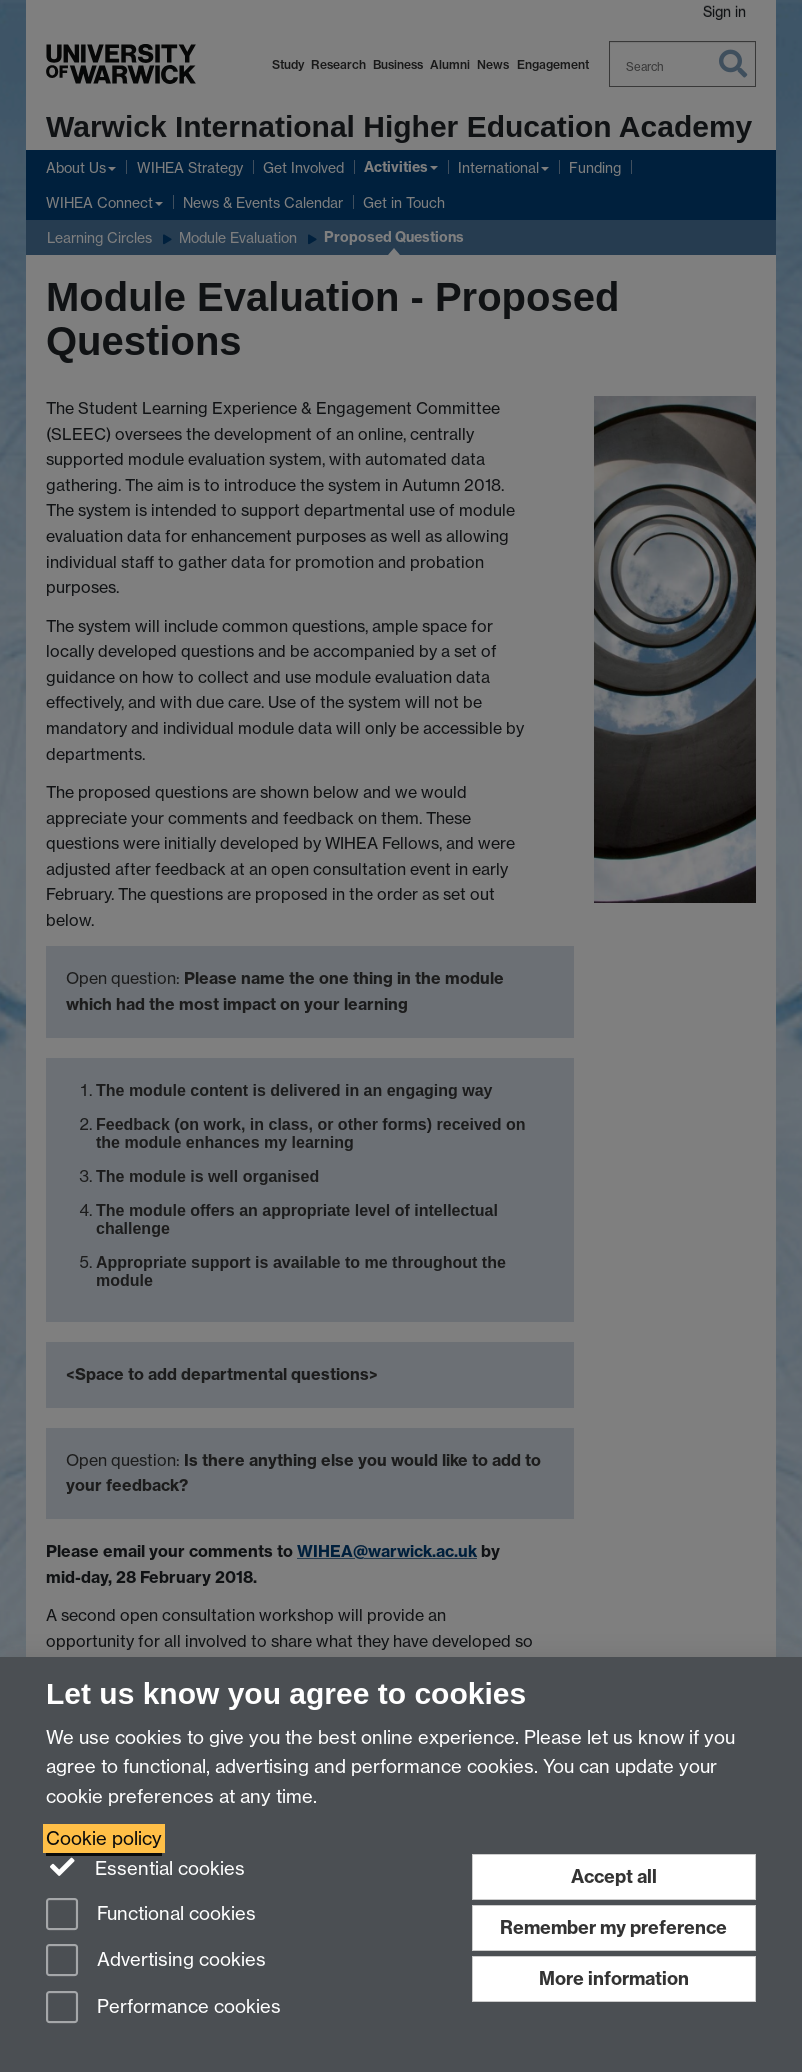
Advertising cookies (156, 1961)
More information (614, 1978)
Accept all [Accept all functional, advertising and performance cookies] (614, 1876)
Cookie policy (104, 1838)
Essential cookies (145, 1867)
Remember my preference (613, 1927)
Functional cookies (151, 1915)
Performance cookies (163, 2008)
